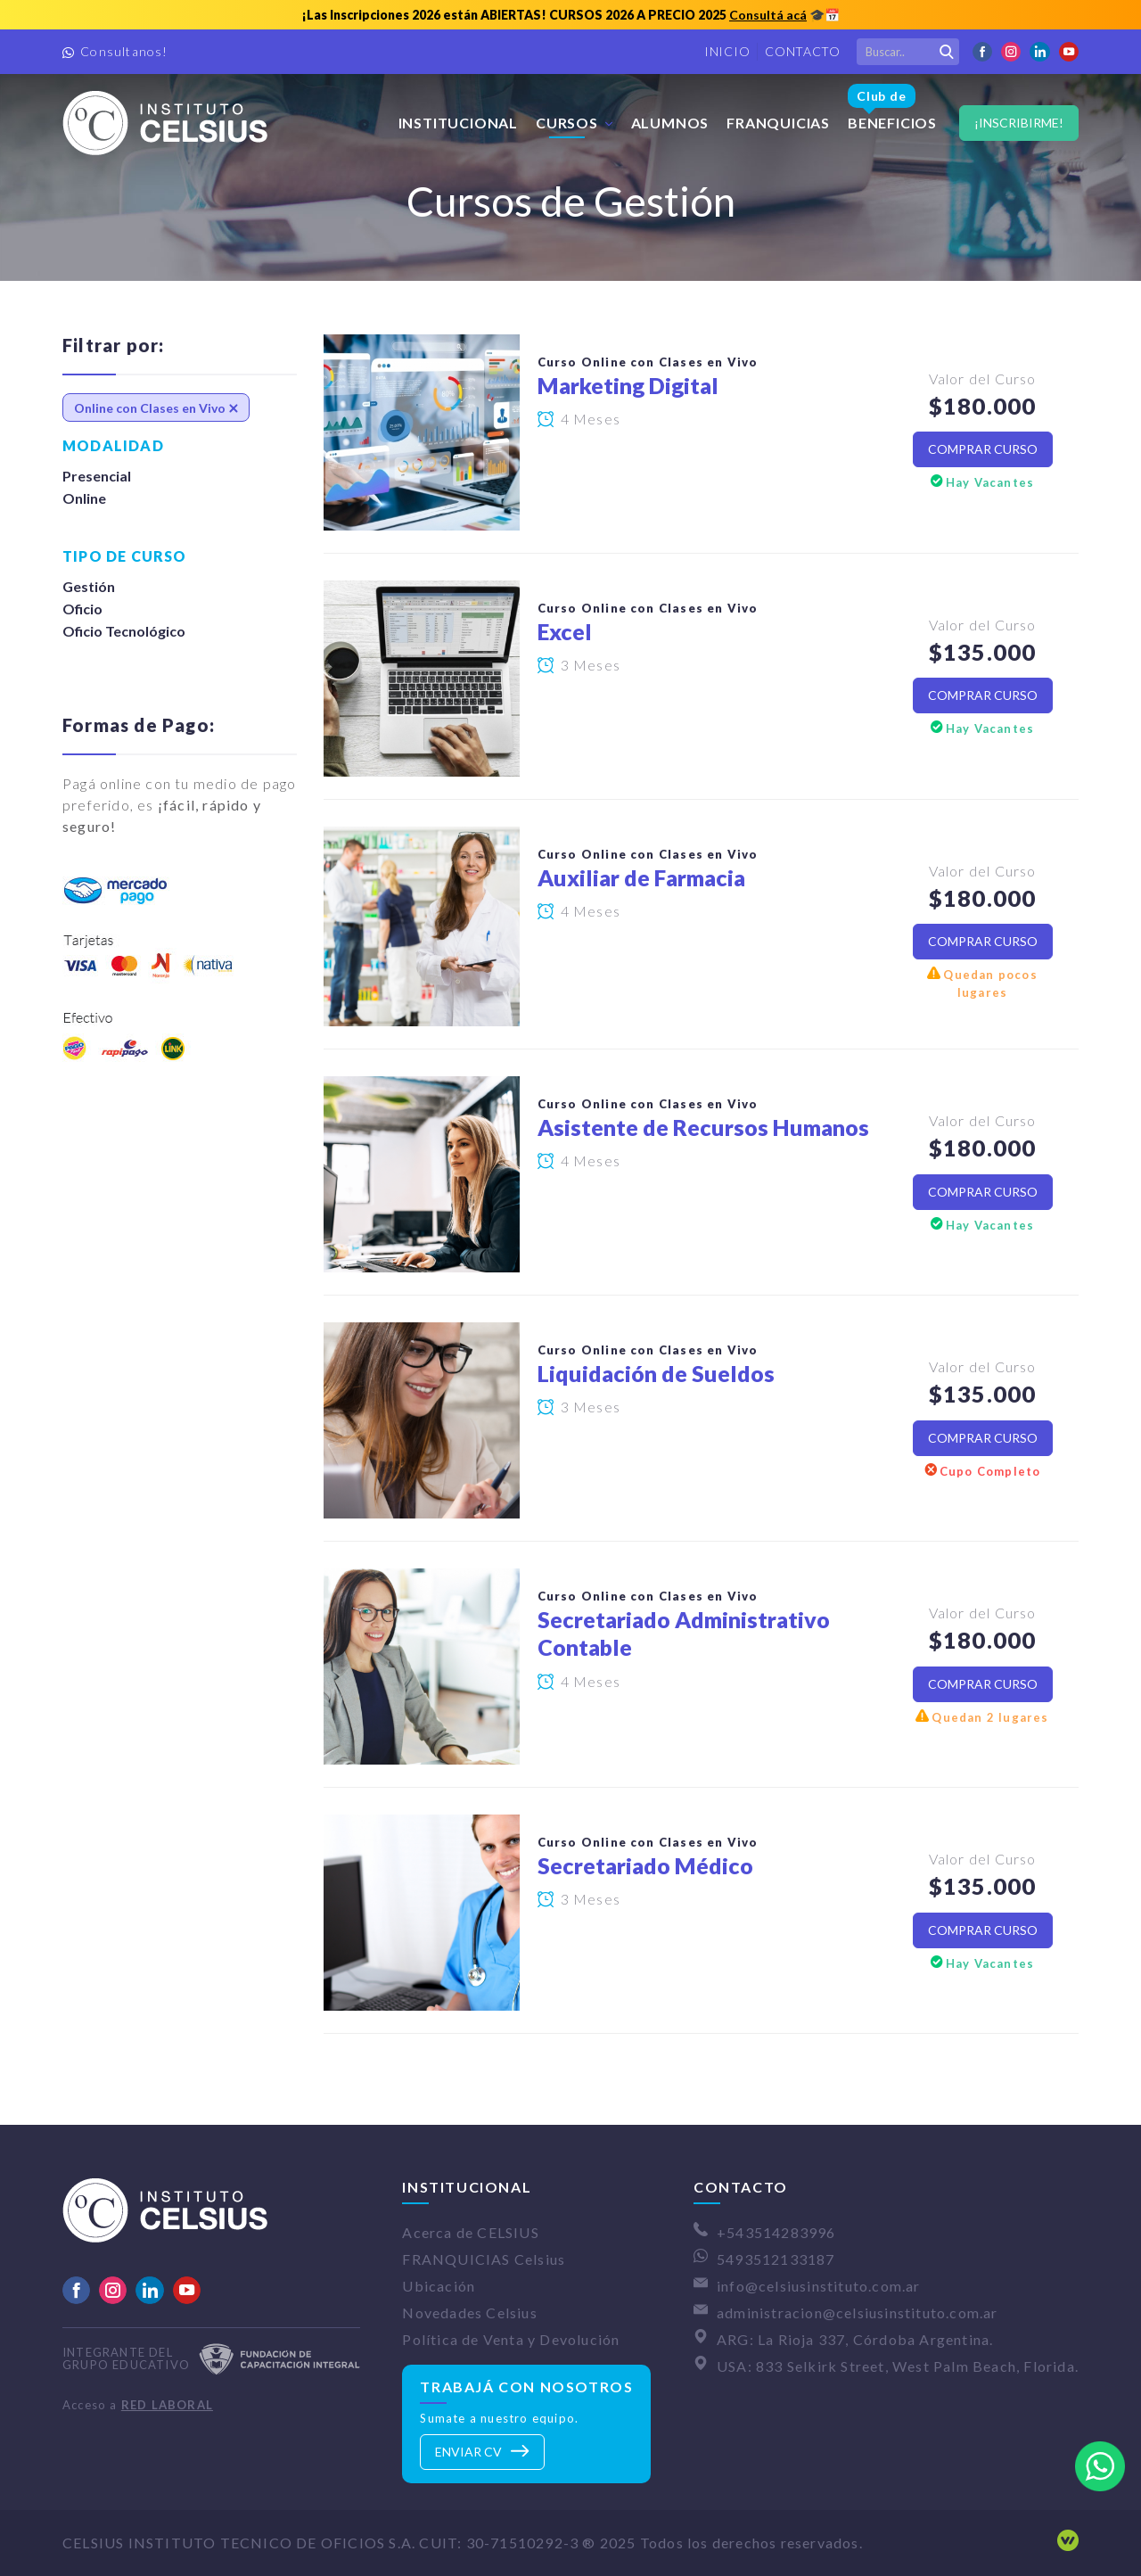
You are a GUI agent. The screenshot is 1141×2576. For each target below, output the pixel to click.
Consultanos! (124, 51)
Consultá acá (768, 14)
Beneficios (892, 104)
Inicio (727, 51)
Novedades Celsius (469, 2312)
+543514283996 (776, 2232)
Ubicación (438, 2285)
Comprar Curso (983, 449)
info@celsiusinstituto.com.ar (819, 2285)
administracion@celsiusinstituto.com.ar (857, 2312)
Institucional (458, 122)
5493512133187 (776, 2259)
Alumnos (670, 122)
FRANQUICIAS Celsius (483, 2259)
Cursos (567, 122)
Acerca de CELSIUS (470, 2232)
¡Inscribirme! (1018, 122)
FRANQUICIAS (778, 122)
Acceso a (137, 2405)
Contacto (803, 51)
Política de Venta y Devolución (511, 2339)
